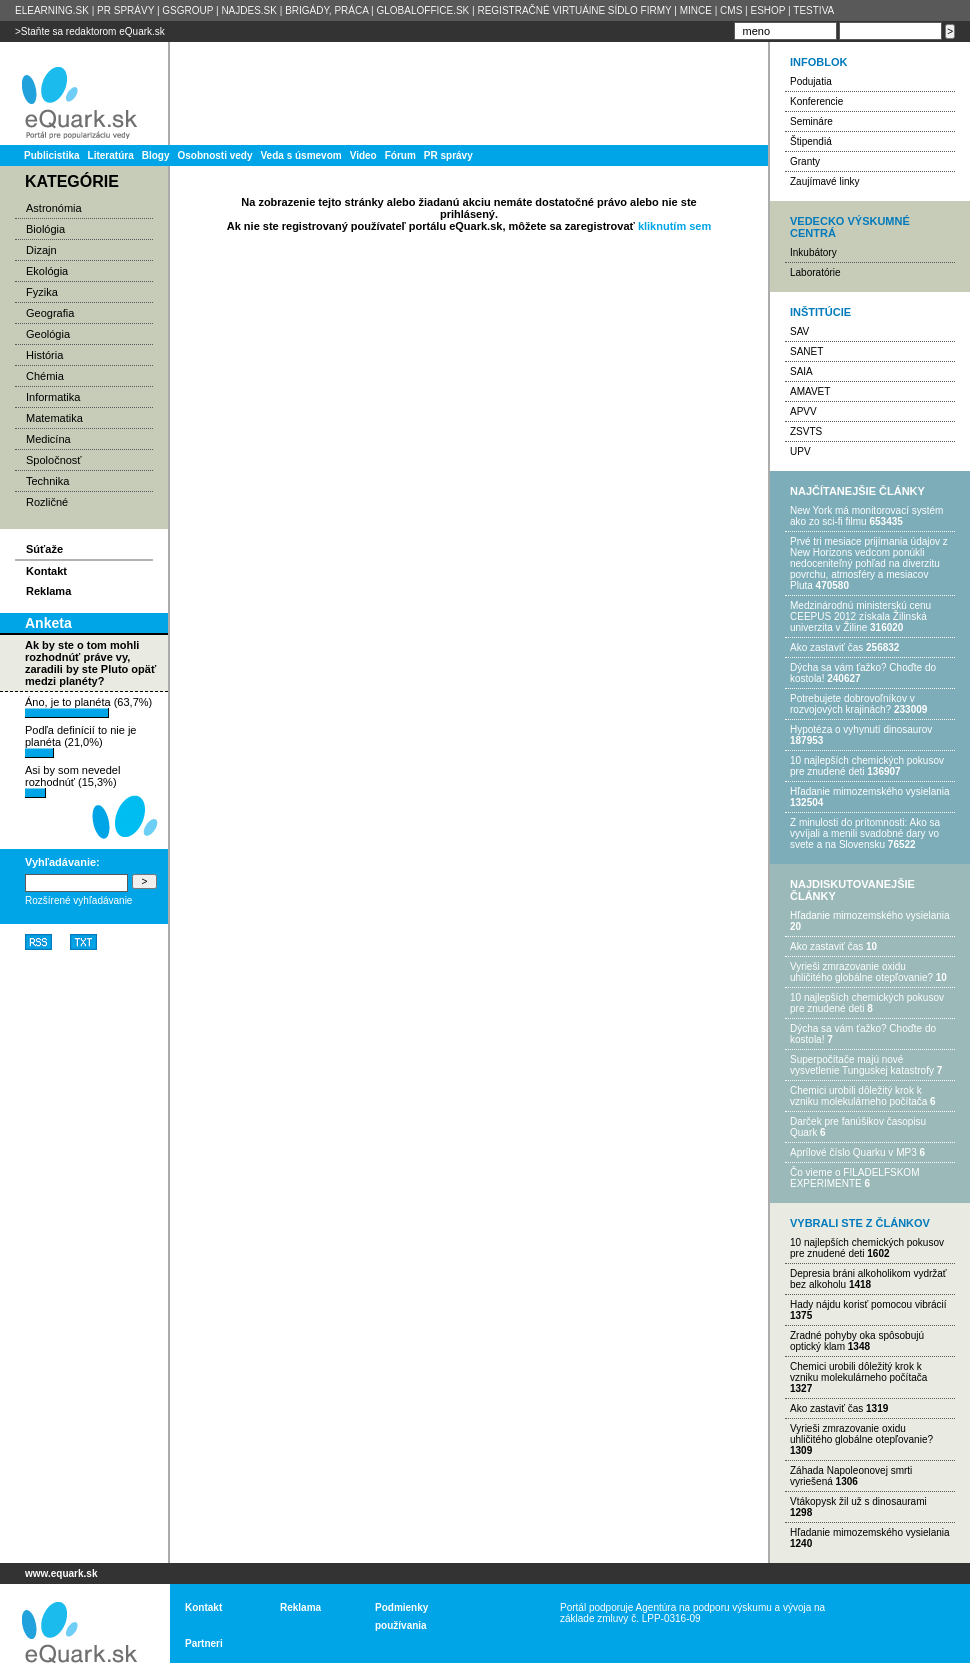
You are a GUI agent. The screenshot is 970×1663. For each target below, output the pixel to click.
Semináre (811, 121)
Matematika (54, 418)
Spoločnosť (54, 460)
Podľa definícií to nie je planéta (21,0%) (80, 741)
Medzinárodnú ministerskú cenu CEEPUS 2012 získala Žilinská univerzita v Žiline (860, 616)
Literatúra (111, 155)
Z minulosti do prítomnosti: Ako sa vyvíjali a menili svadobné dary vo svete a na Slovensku (865, 833)
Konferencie (816, 101)
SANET (806, 351)
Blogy (156, 155)
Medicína (48, 439)
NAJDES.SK (249, 10)
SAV (799, 331)
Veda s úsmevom (301, 155)
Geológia (48, 334)
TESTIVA (813, 10)
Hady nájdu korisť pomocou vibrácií (868, 1304)
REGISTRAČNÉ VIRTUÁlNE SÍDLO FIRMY (574, 10)
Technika (47, 481)
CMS (731, 10)
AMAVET (810, 391)
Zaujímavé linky (824, 181)
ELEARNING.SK (52, 10)
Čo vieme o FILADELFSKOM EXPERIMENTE (854, 1178)
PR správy (448, 155)
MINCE (696, 10)
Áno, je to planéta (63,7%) (88, 707)
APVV (803, 411)
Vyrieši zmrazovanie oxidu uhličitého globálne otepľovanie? (861, 972)
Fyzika (42, 292)
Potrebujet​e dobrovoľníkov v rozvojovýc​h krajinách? (852, 704)
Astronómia (54, 208)
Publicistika (52, 155)
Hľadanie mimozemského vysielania (870, 791)
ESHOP (767, 10)
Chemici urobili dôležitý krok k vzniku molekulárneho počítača (858, 1096)
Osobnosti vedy (214, 155)
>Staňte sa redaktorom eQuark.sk (90, 31)
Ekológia (47, 271)
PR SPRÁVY (125, 10)
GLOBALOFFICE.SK (422, 10)
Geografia (50, 313)
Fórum (400, 155)
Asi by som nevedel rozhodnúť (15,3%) (72, 781)
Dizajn (41, 250)
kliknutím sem (674, 226)
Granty (805, 161)
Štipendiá (811, 141)
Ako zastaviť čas (826, 647)
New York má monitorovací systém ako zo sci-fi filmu (866, 516)
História (44, 355)
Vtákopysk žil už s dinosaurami (858, 1501)
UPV (800, 451)
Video (363, 155)
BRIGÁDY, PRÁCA (326, 10)
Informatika (53, 397)
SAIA (801, 371)
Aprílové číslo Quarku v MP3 (853, 1152)
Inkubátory (813, 252)
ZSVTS (806, 431)
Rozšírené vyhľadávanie (78, 900)
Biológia (45, 229)
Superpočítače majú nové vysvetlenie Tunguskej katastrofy (862, 1065)
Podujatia (811, 81)
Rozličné (47, 502)
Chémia (45, 376)
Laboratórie (815, 272)
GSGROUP (187, 10)
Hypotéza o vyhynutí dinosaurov (861, 729)
